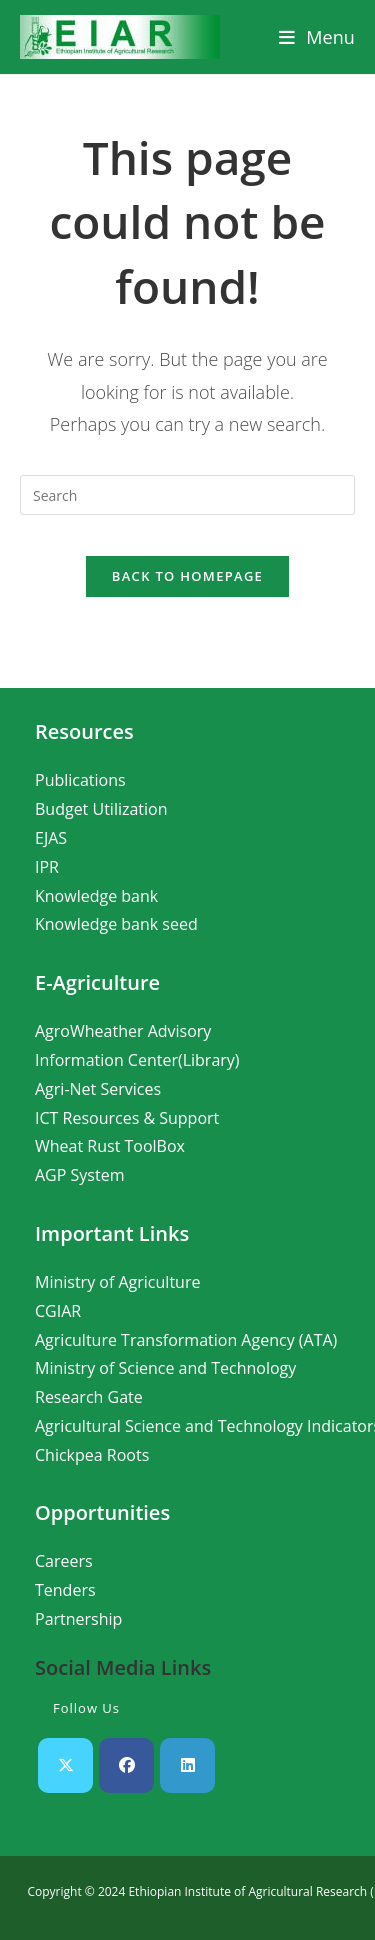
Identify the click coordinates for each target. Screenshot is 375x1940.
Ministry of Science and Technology (165, 1368)
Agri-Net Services (98, 1089)
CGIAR (58, 1311)
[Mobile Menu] (317, 37)
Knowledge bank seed (116, 924)
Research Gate (89, 1397)
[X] (65, 1765)
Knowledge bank (96, 896)
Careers (64, 1561)
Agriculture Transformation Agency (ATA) (186, 1340)
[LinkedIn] (187, 1765)
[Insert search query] (187, 495)
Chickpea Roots (92, 1455)
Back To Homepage (187, 576)
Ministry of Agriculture (117, 1282)
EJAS (51, 838)
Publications (80, 780)
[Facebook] (126, 1765)
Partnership (78, 1619)
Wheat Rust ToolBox (110, 1146)
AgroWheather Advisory (123, 1031)
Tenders (65, 1590)
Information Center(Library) (137, 1060)
